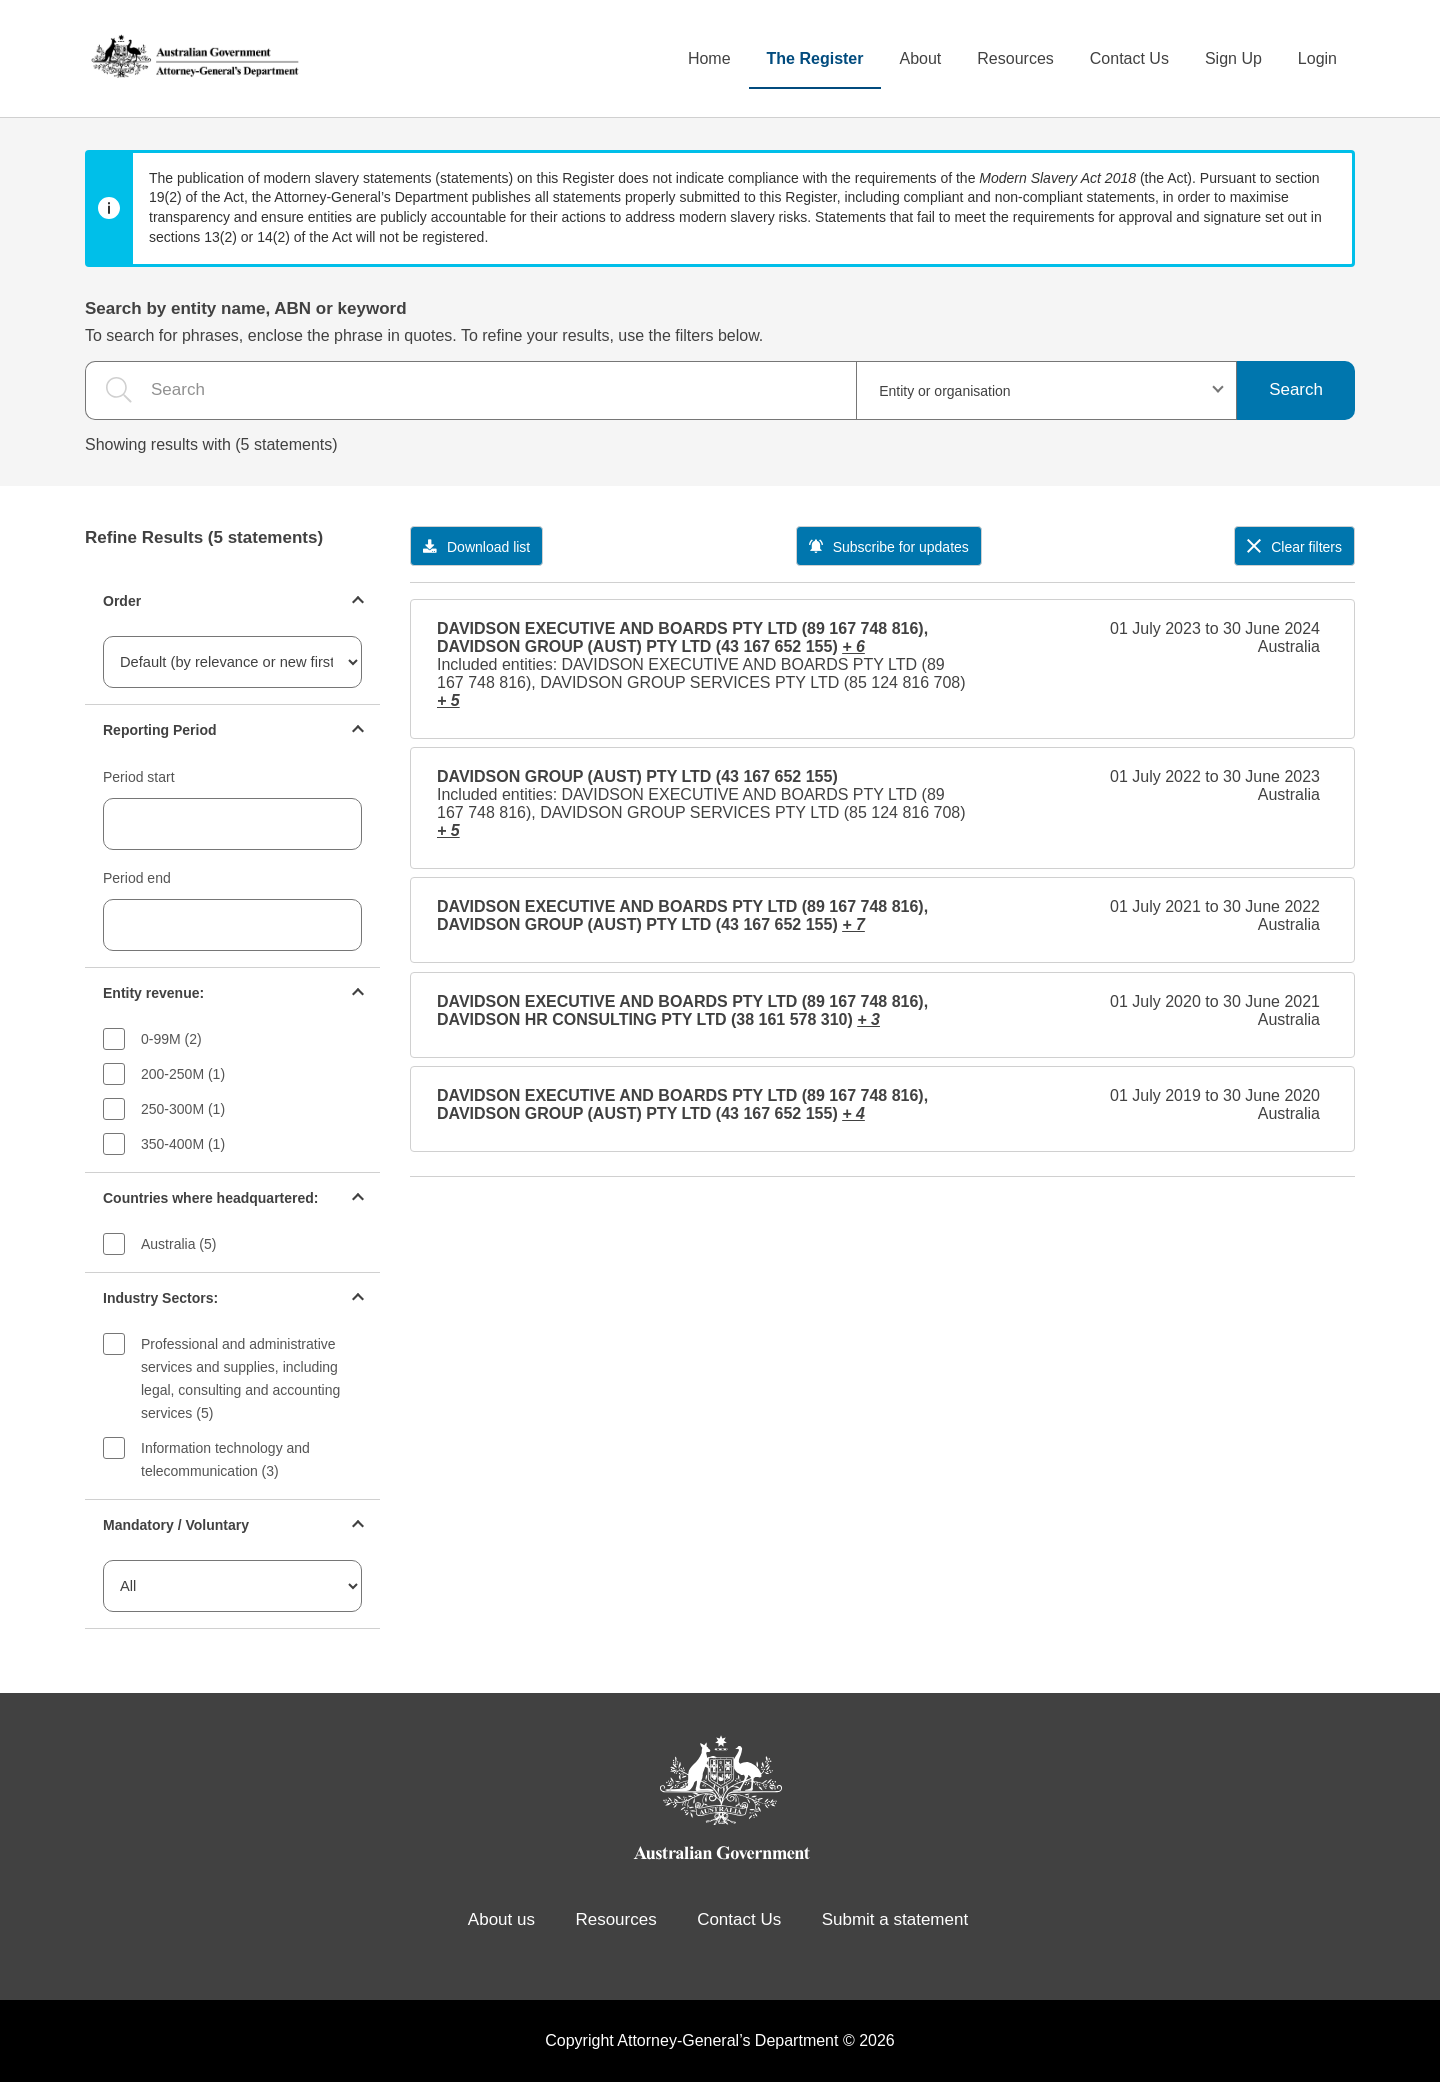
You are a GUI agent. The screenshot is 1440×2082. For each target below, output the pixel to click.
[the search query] (470, 390)
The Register (815, 58)
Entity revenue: (153, 993)
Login (1317, 58)
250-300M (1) (183, 1109)
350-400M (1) (183, 1144)
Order (122, 601)
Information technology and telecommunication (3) (225, 1459)
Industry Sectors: (160, 1298)
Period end (137, 878)
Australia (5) (178, 1244)
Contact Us (1129, 58)
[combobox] (1046, 390)
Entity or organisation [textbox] (945, 391)
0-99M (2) (171, 1039)
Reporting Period (160, 730)
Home (709, 58)
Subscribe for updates (889, 547)
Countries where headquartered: (211, 1198)
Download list (476, 547)
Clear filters (1294, 547)
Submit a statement (895, 1919)
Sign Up (1233, 58)
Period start (139, 777)
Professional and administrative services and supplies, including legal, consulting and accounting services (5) (240, 1378)
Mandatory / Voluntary (176, 1525)
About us (501, 1919)
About (920, 58)
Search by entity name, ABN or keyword (246, 308)
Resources (1015, 58)
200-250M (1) (183, 1074)
